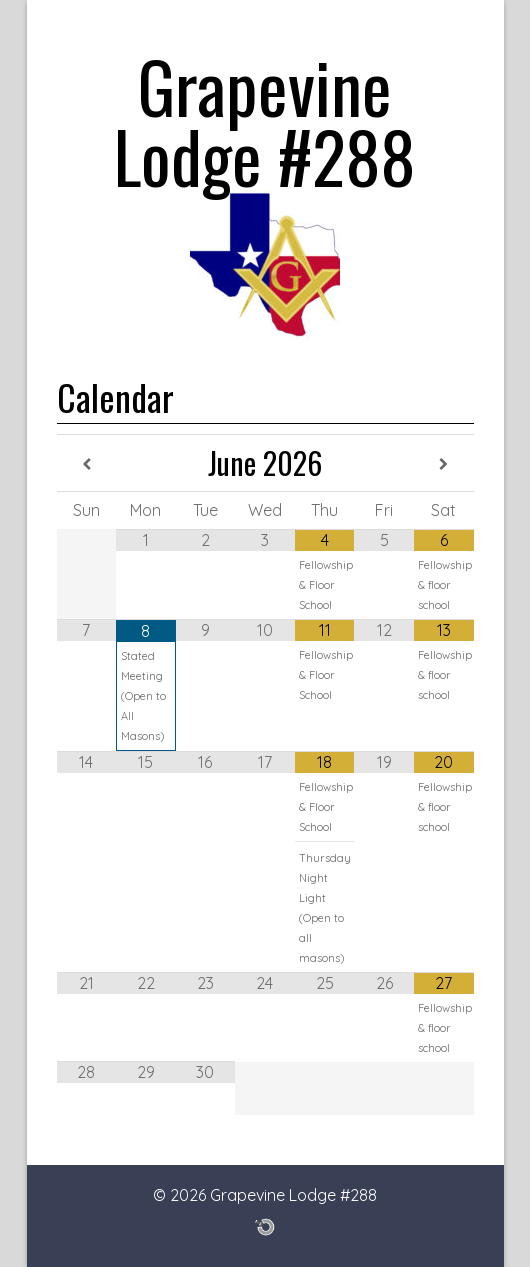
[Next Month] (444, 464)
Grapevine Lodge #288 (265, 120)
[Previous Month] (87, 464)
